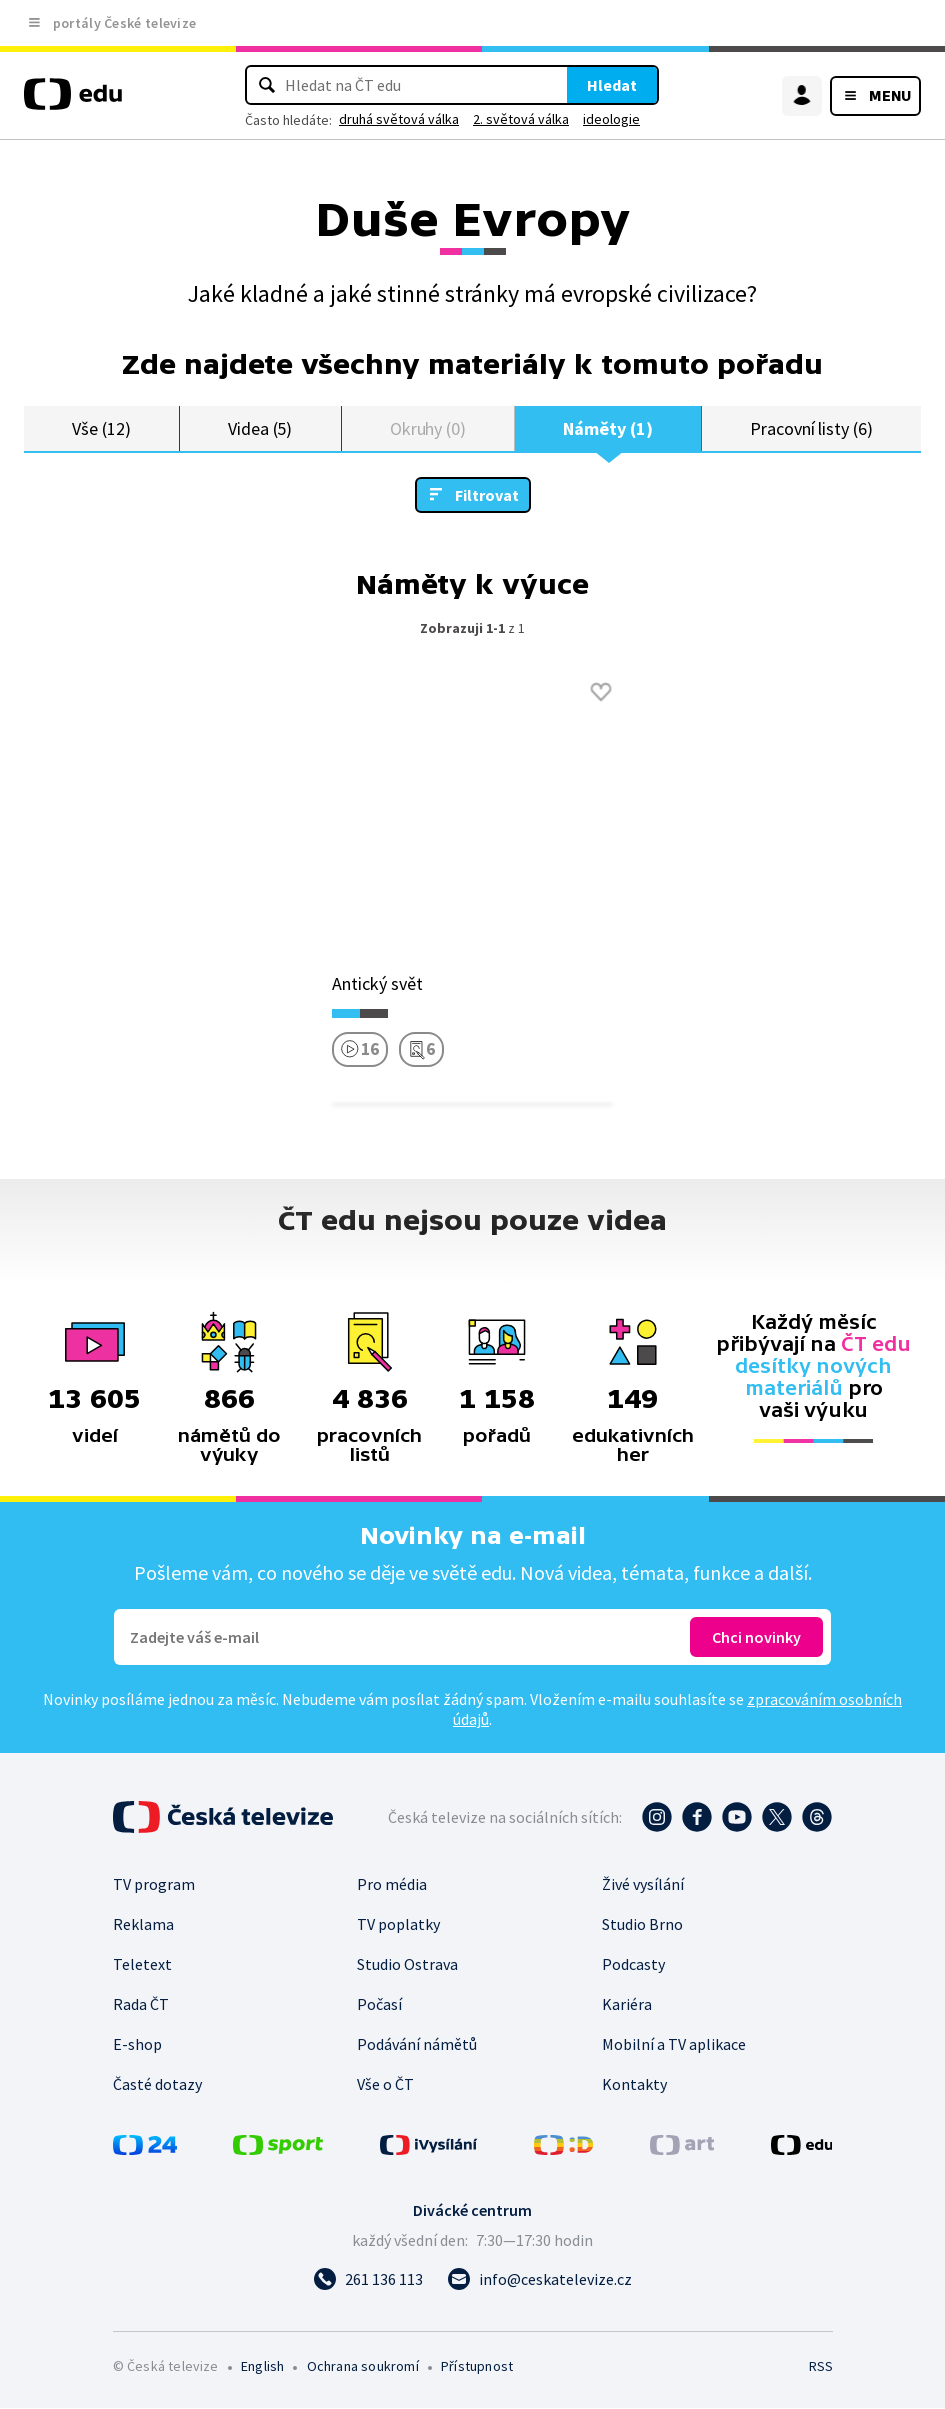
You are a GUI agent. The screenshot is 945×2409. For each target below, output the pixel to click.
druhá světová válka (399, 119)
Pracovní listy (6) (811, 428)
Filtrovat (487, 496)
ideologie (611, 119)
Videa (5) (260, 428)
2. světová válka (521, 119)
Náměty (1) (607, 428)
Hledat (612, 85)
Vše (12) (101, 428)
